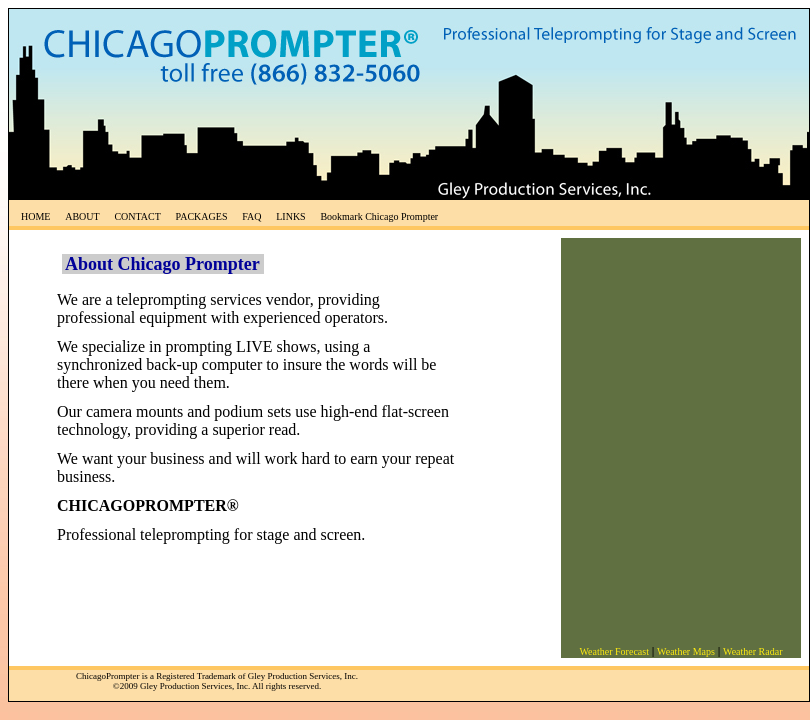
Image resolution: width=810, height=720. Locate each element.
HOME (35, 216)
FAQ (251, 216)
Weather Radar (752, 651)
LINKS (290, 216)
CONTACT (137, 216)
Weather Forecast (613, 651)
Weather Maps (686, 651)
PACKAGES (202, 216)
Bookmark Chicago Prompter (379, 216)
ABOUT (82, 216)
